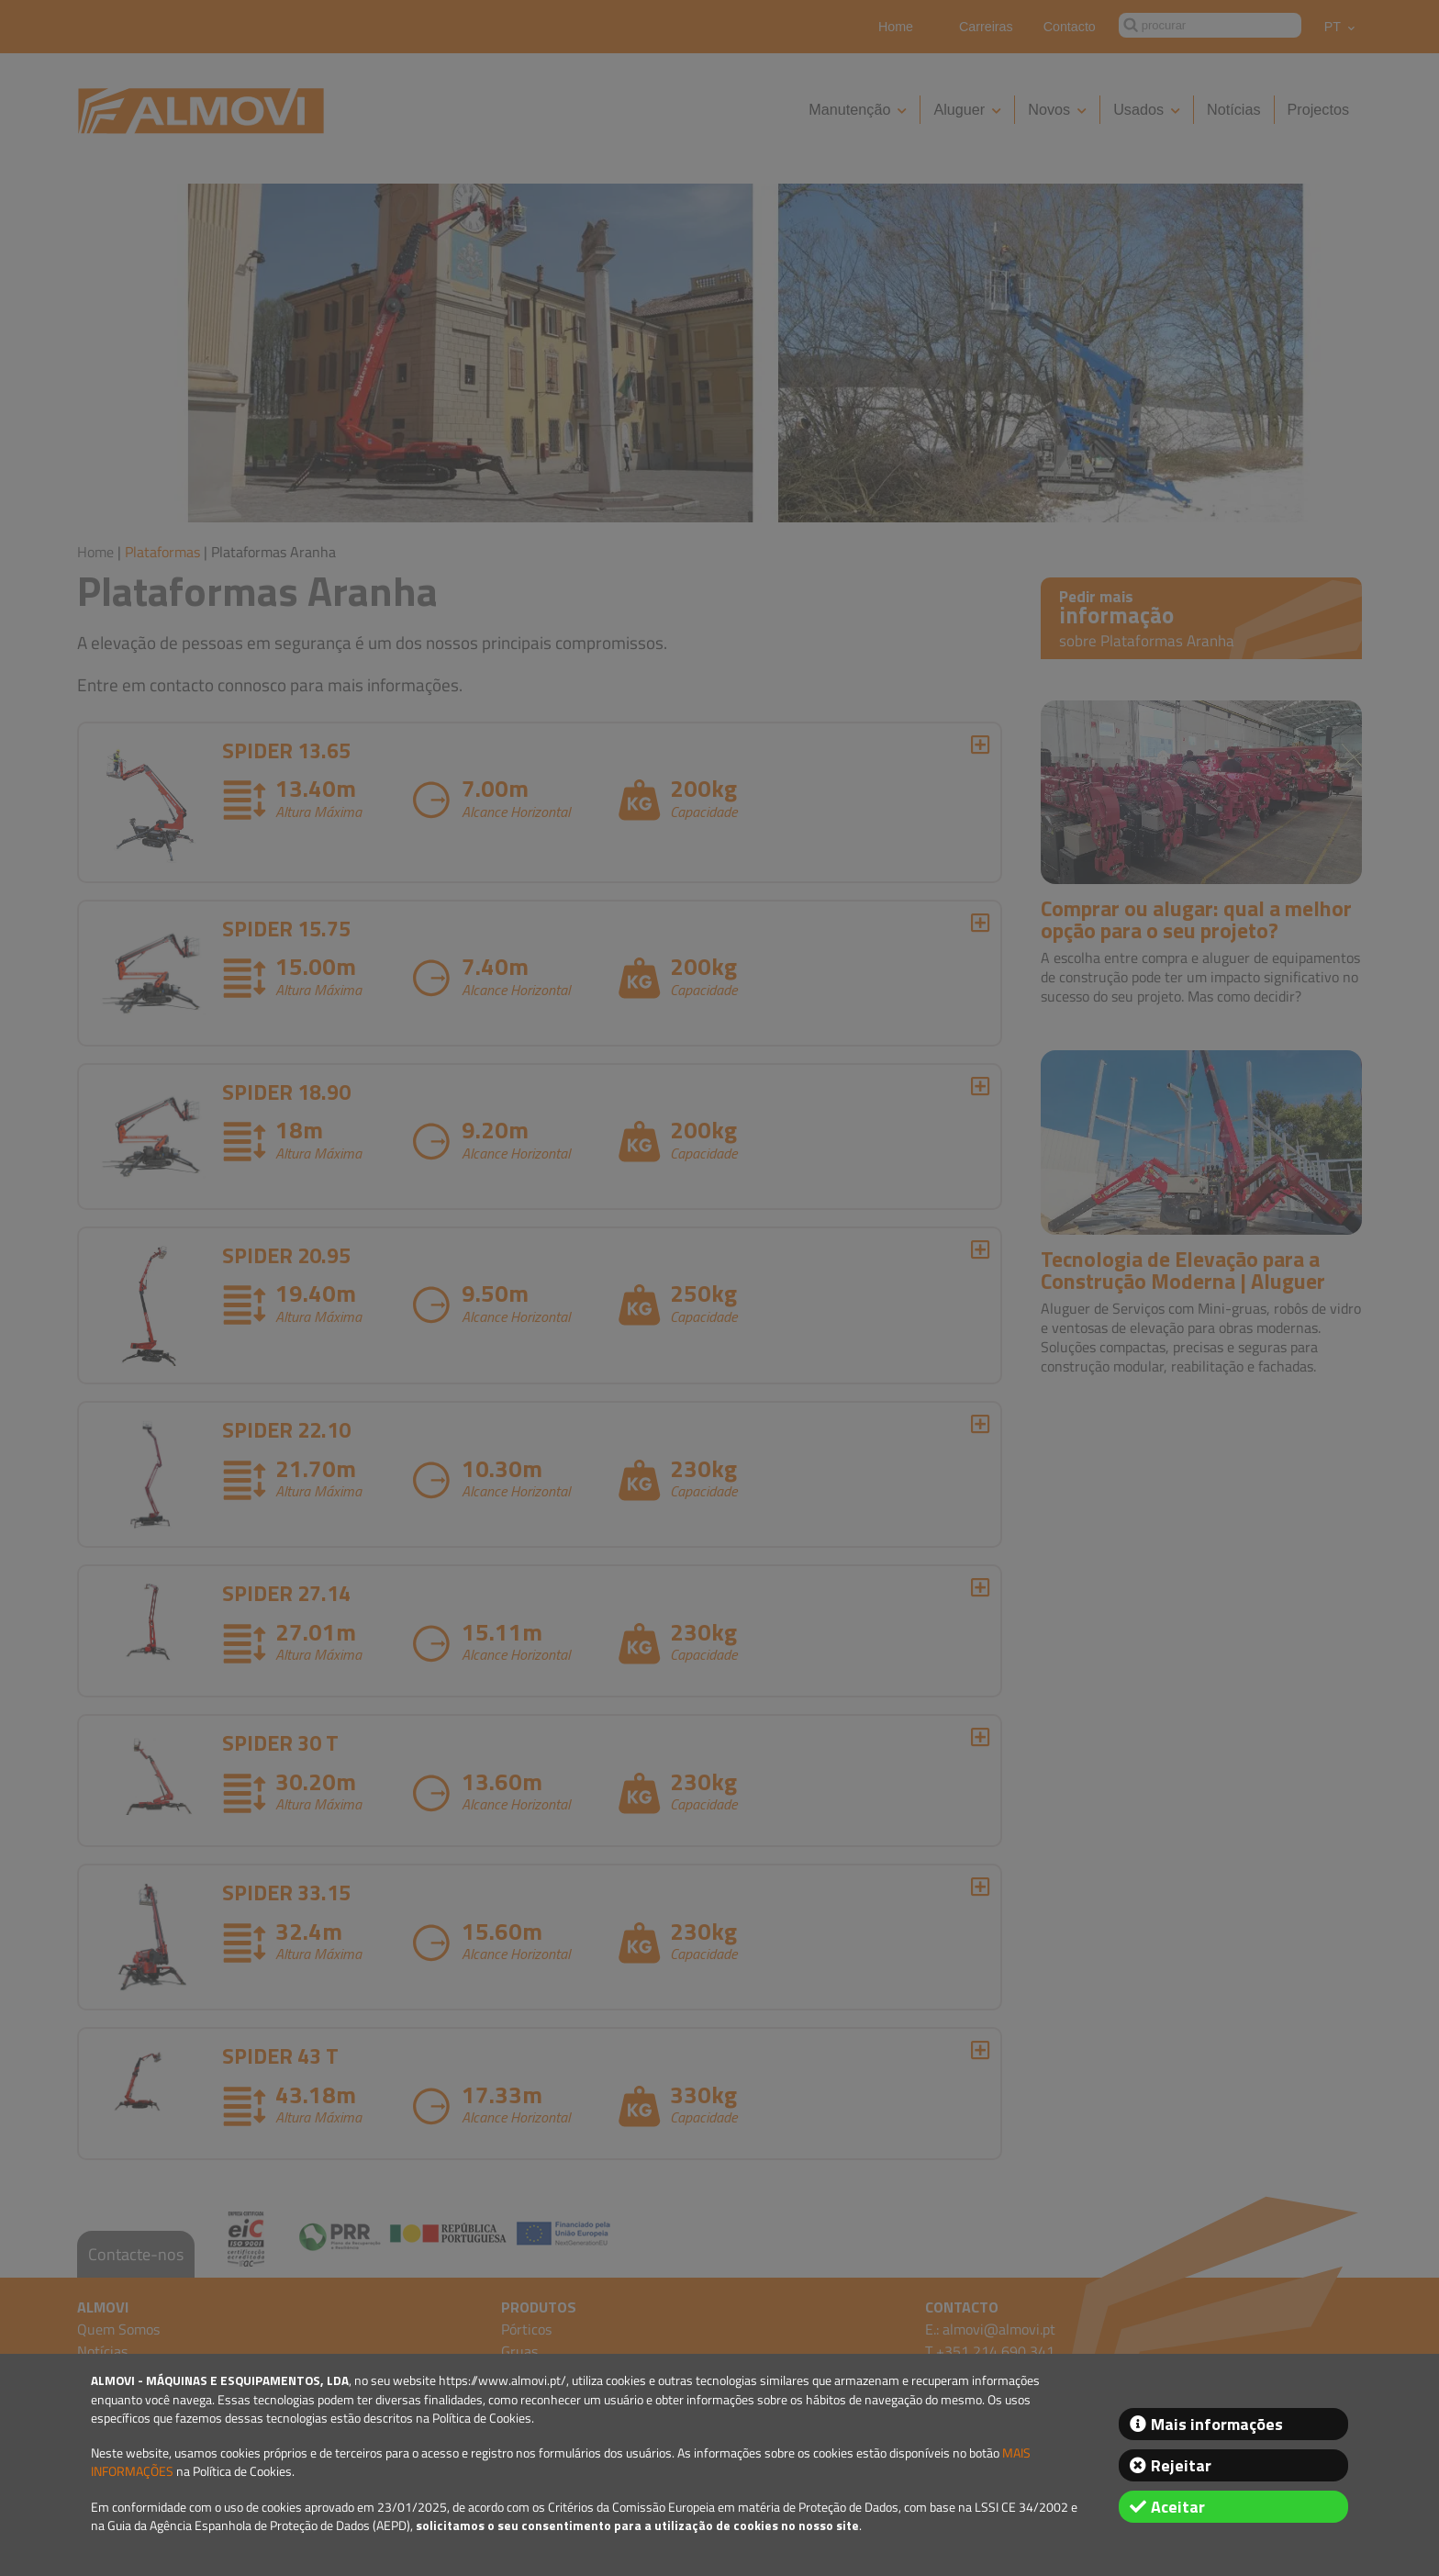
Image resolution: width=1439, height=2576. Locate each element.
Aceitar (1178, 2506)
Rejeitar (1181, 2465)
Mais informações (1217, 2424)
